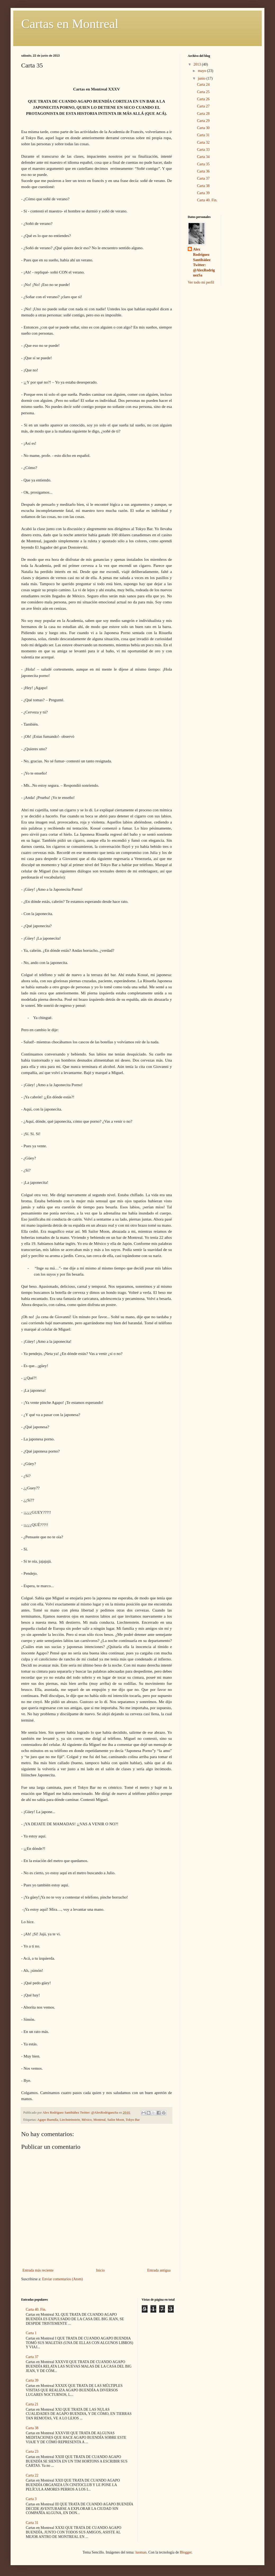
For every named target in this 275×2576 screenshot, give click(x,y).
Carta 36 (203, 171)
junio (202, 78)
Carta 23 (32, 2452)
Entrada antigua (159, 2270)
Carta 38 (203, 186)
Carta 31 (203, 135)
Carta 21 (32, 2404)
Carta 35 (203, 164)
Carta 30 (203, 128)
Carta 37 (203, 178)
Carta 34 (203, 157)
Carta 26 (203, 99)
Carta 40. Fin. (207, 200)
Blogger (185, 2552)
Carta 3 (31, 2499)
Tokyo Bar (133, 2120)
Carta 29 (203, 121)
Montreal (99, 2120)
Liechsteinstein (70, 2120)
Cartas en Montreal (69, 24)
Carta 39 (203, 193)
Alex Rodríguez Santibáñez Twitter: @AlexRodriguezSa (204, 262)
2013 (198, 64)
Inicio (100, 2270)
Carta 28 (203, 114)
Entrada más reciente (37, 2270)
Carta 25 (203, 92)
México (86, 2120)
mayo (202, 71)
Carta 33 (203, 150)
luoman (140, 2552)
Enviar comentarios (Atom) (62, 2279)
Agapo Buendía (47, 2120)
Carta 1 (31, 2333)
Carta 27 (203, 106)
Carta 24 (203, 85)
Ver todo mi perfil (201, 282)
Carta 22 (32, 2475)
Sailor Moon (115, 2120)
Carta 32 (203, 142)
